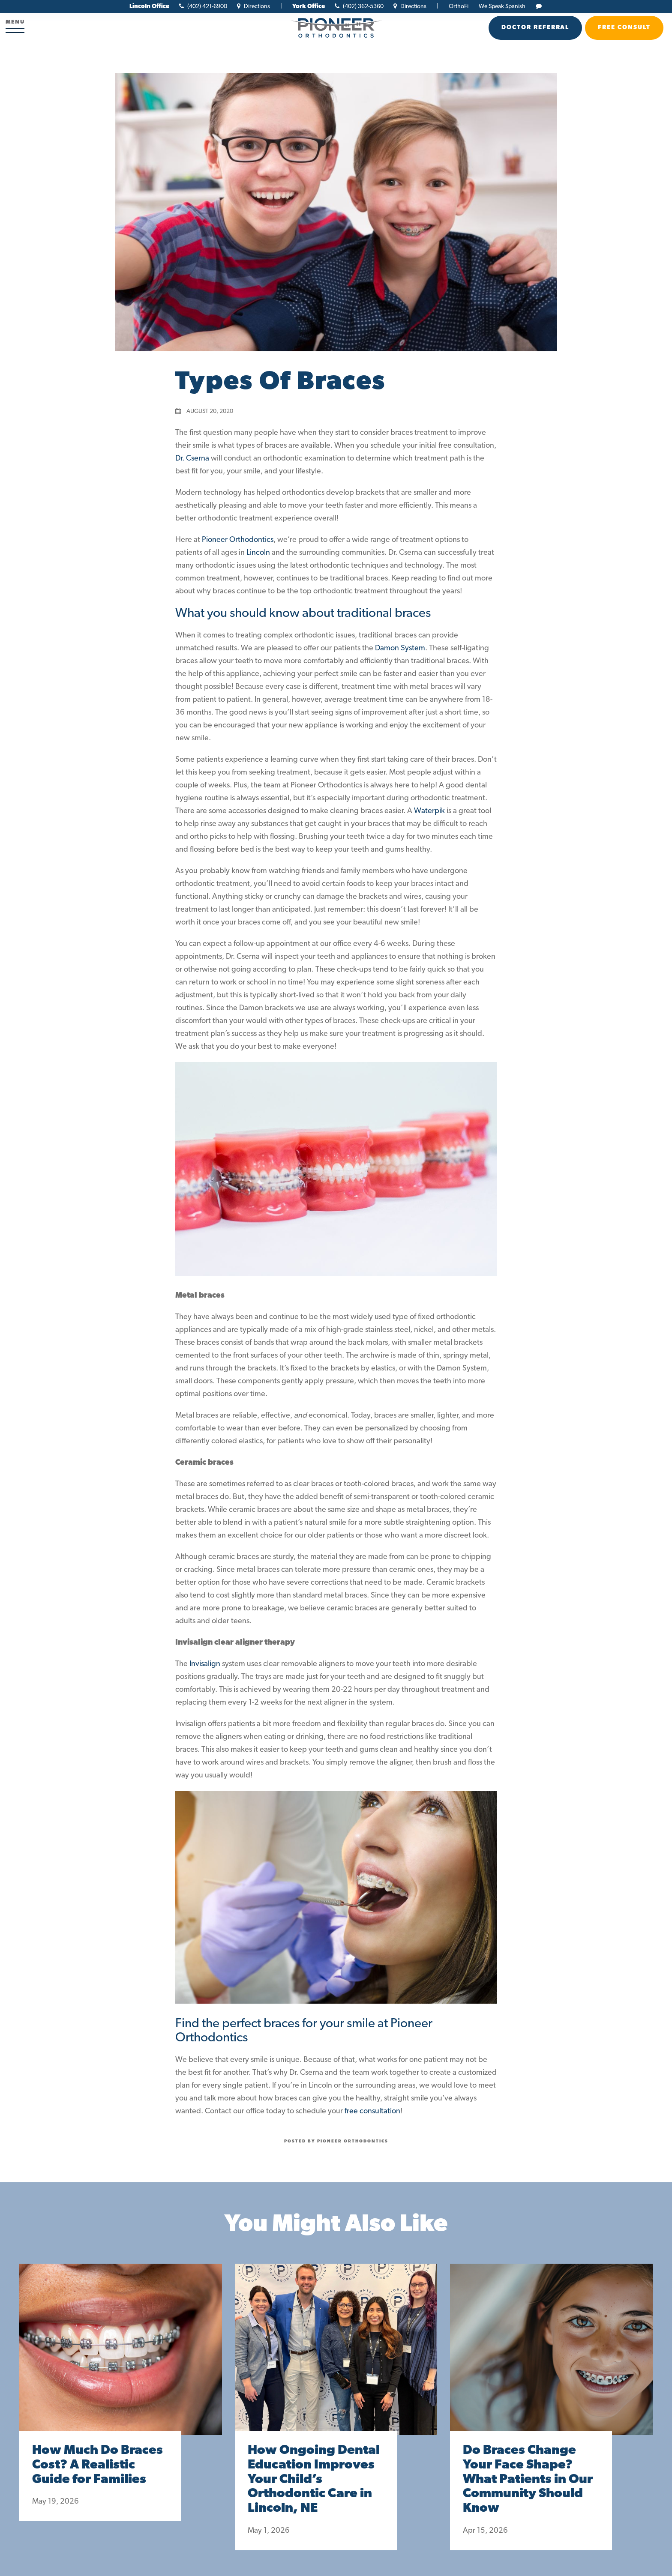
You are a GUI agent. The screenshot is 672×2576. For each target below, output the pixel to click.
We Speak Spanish (502, 6)
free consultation (372, 2111)
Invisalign (204, 1664)
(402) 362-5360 (359, 6)
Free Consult (624, 27)
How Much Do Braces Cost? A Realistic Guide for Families (97, 2465)
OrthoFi (458, 6)
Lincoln (258, 553)
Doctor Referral (535, 27)
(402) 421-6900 (203, 6)
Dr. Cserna (192, 459)
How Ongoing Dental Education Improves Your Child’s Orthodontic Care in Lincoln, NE (314, 2479)
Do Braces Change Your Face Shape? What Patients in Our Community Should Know (528, 2479)
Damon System (400, 648)
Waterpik (429, 811)
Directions (253, 6)
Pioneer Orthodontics (237, 540)
